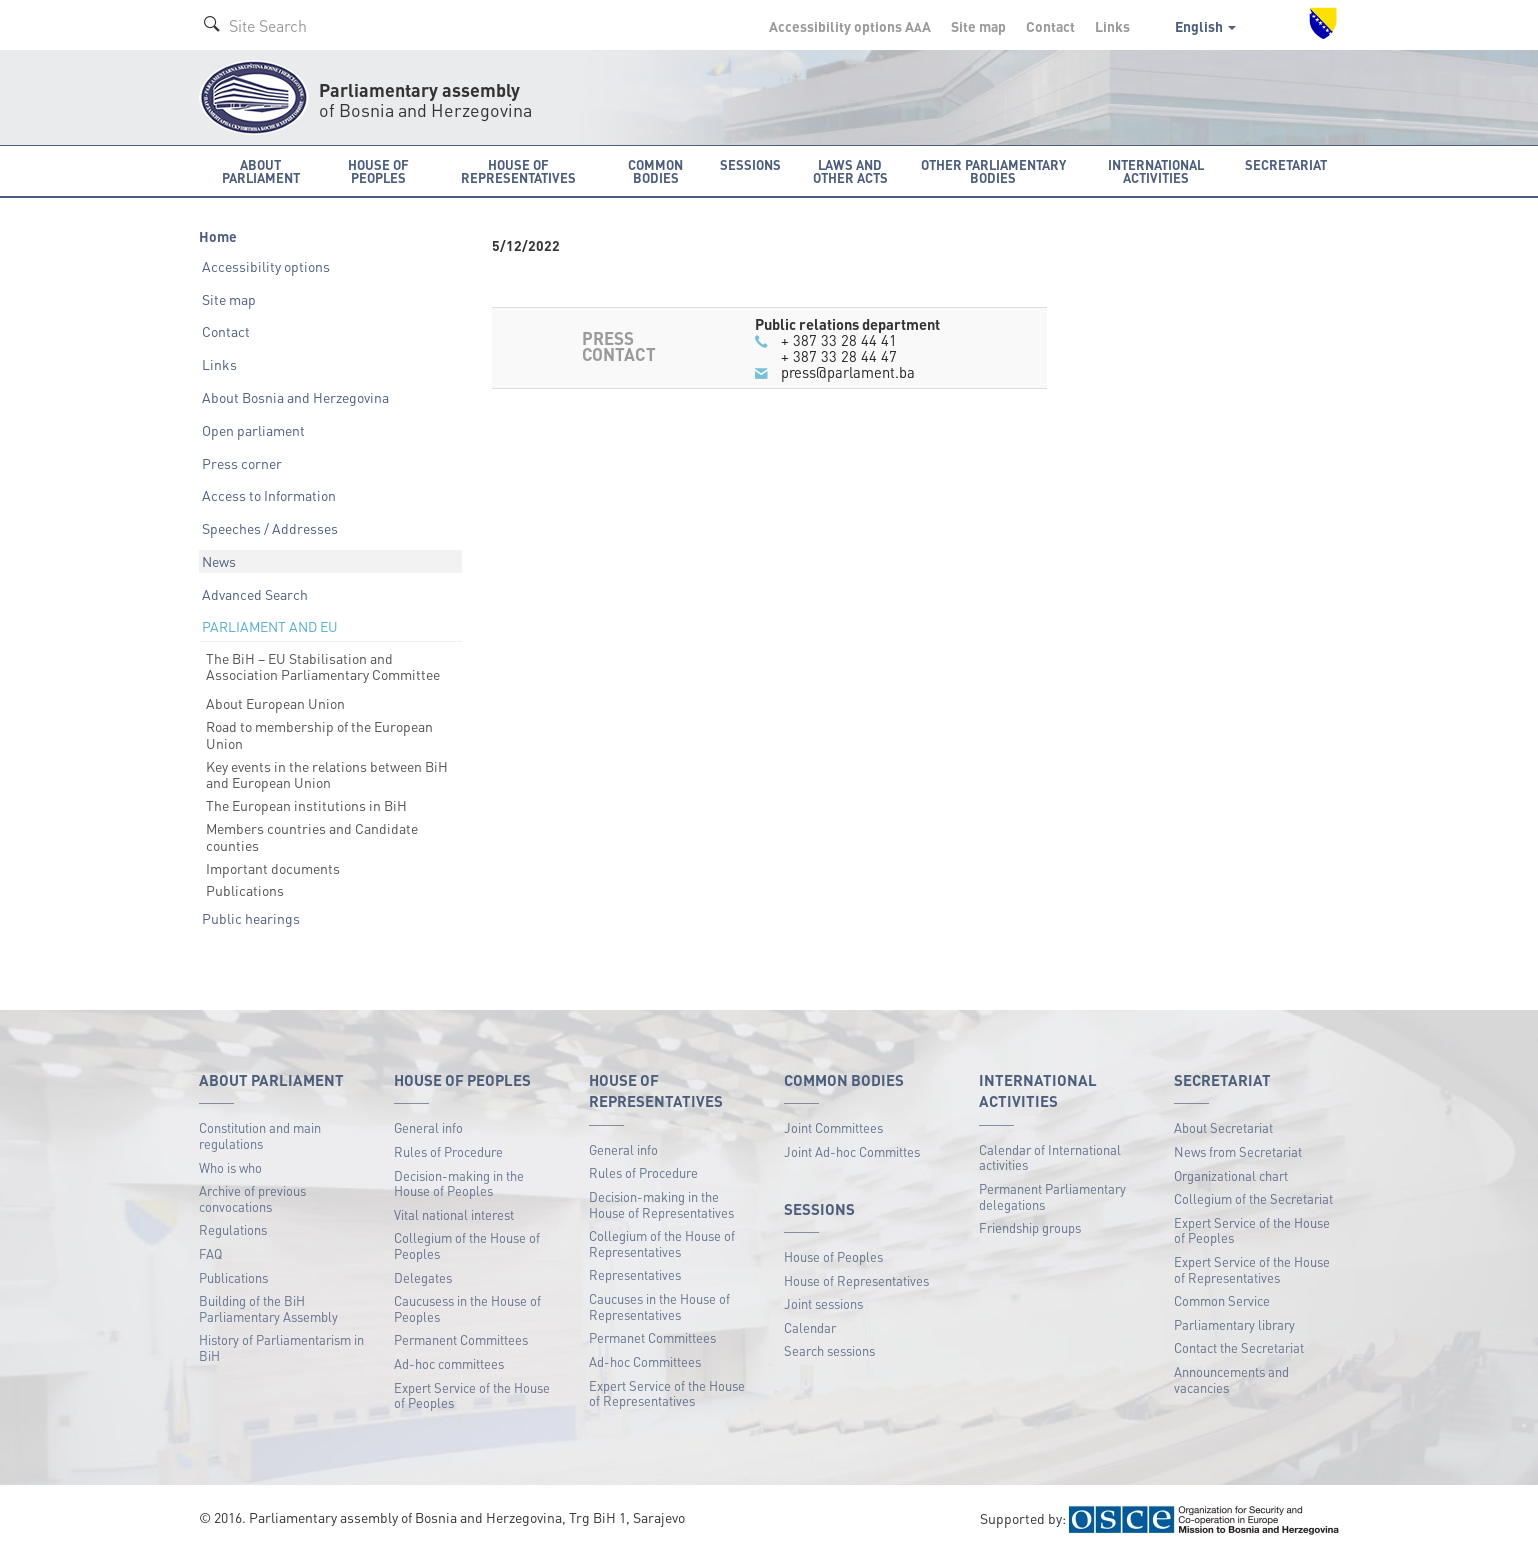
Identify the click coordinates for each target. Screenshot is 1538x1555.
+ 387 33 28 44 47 (839, 356)
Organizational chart (1231, 1175)
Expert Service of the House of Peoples (472, 1395)
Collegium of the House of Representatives (662, 1243)
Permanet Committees (652, 1337)
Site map (978, 26)
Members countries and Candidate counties (312, 836)
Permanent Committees (461, 1339)
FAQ (210, 1253)
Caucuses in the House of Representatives (659, 1306)
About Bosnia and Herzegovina (295, 397)
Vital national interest (454, 1214)
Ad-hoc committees (449, 1363)
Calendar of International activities (1050, 1157)
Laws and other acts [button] (850, 171)
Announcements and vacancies (1231, 1379)
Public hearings (251, 918)
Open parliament (253, 430)
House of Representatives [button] (518, 171)
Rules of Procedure (448, 1151)
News (219, 561)
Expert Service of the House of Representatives (667, 1393)
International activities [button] (1156, 171)
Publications (245, 890)
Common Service (1222, 1300)
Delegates (423, 1277)
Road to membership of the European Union (319, 734)
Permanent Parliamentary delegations (1052, 1196)
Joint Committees (833, 1127)
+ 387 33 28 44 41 (839, 340)
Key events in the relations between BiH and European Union (327, 774)
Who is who (230, 1167)
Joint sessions (823, 1303)
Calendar (810, 1327)
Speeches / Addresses (270, 528)
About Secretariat (1223, 1127)
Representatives (635, 1274)
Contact (1050, 26)
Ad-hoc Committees (645, 1361)
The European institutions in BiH (306, 805)
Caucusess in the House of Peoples (467, 1308)
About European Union (275, 703)
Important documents (273, 868)
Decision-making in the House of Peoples (459, 1183)
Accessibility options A (850, 26)
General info (428, 1127)
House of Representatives (856, 1280)
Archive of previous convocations (252, 1198)
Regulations (233, 1229)
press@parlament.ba (848, 372)
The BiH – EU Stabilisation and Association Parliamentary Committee (323, 666)
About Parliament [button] (261, 171)
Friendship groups (1030, 1227)
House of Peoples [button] (378, 171)
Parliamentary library (1234, 1324)
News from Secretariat (1238, 1151)
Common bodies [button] (655, 171)
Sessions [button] (750, 164)
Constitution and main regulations (260, 1135)
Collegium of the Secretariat (1253, 1198)
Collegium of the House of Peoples (467, 1245)
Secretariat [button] (1286, 164)
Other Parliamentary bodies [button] (993, 171)
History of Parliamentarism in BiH (281, 1347)
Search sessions (829, 1350)
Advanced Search (255, 594)
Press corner (242, 463)
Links (1112, 26)
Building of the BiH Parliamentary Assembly (268, 1308)
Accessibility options (266, 266)
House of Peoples (833, 1256)
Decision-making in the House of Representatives (661, 1204)
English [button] (1205, 26)
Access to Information (269, 495)
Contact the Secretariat (1239, 1347)
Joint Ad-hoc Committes (852, 1151)
